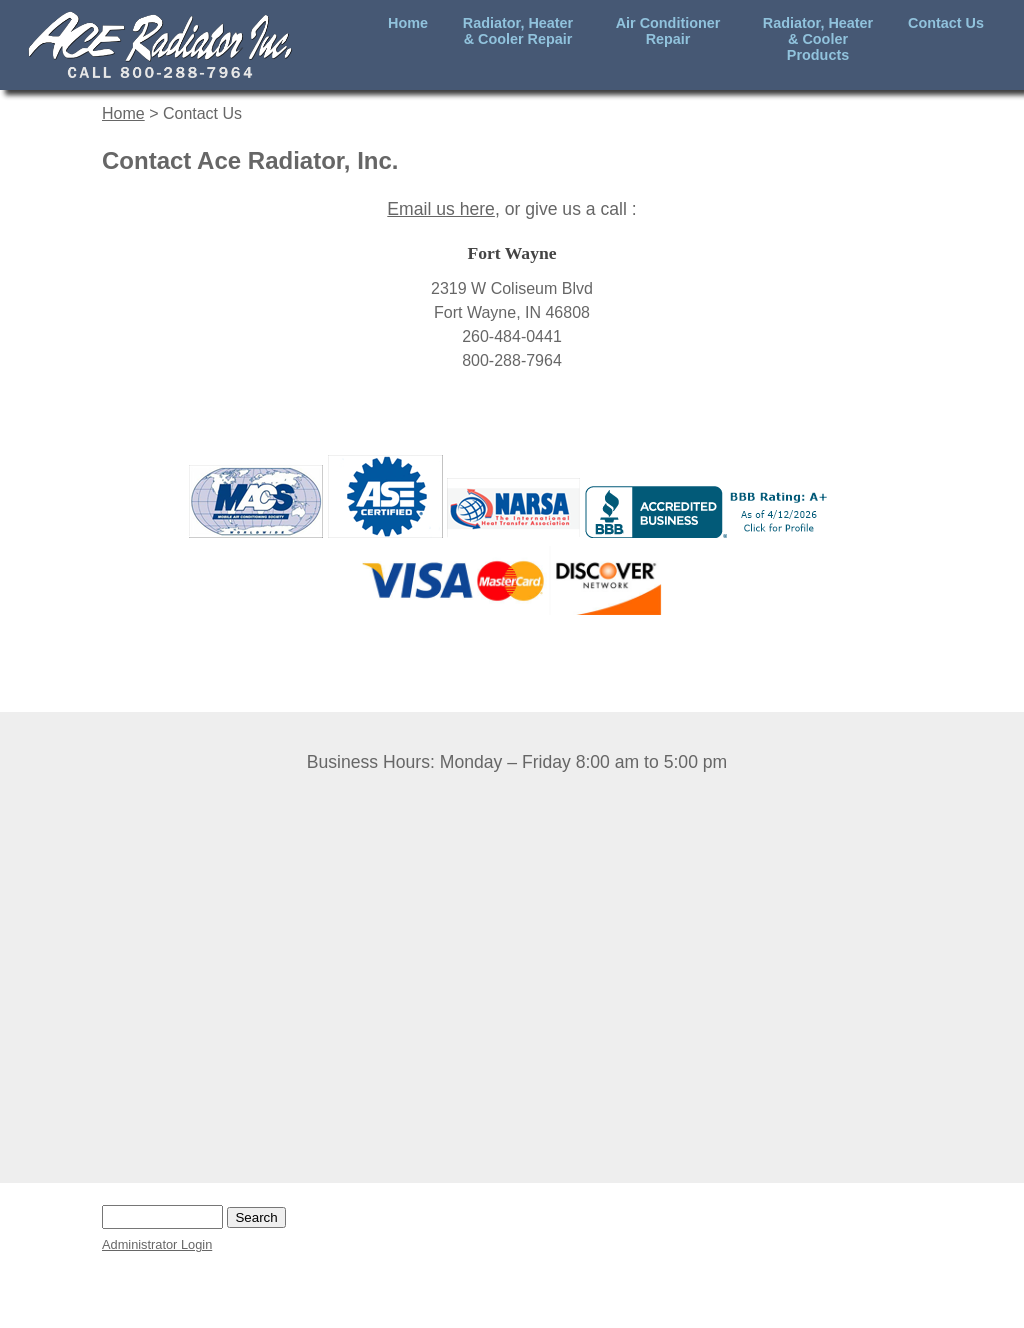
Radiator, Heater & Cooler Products (818, 39)
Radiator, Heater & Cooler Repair (518, 31)
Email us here (441, 209)
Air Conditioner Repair (668, 31)
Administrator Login (157, 1244)
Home (408, 23)
